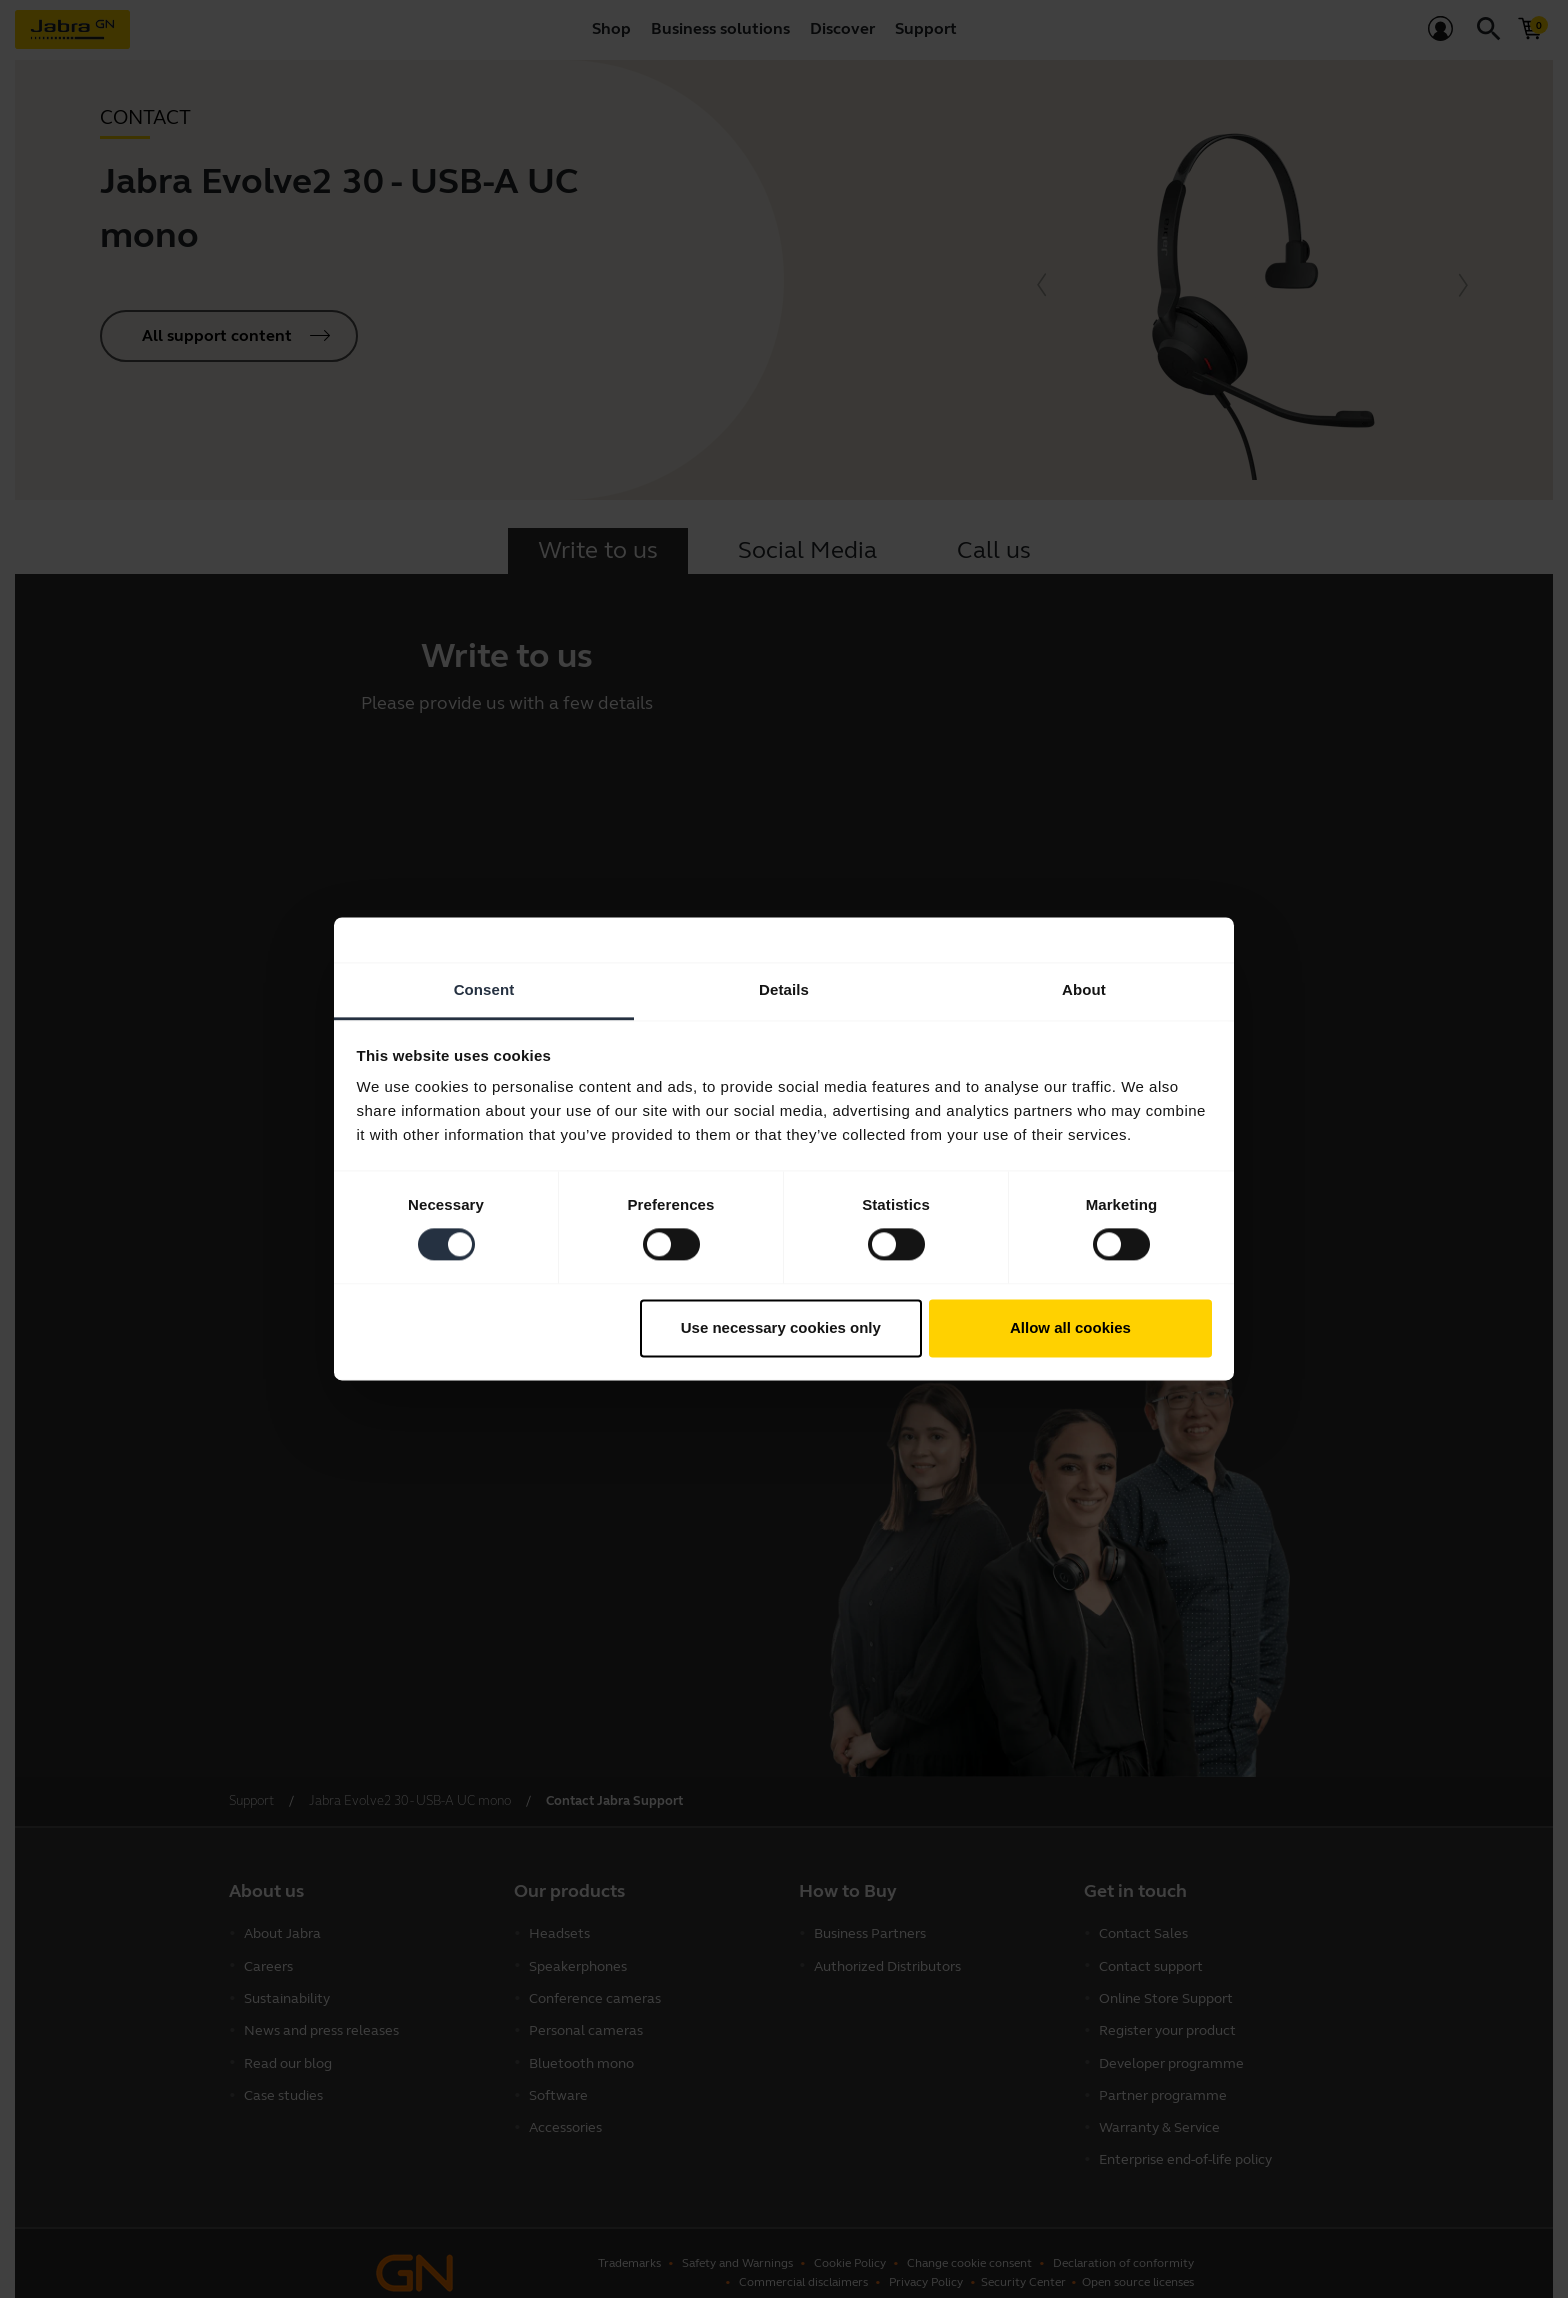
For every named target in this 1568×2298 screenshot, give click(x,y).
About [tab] (1084, 989)
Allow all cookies (1070, 1327)
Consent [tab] (484, 989)
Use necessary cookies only (781, 1327)
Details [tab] (784, 989)
